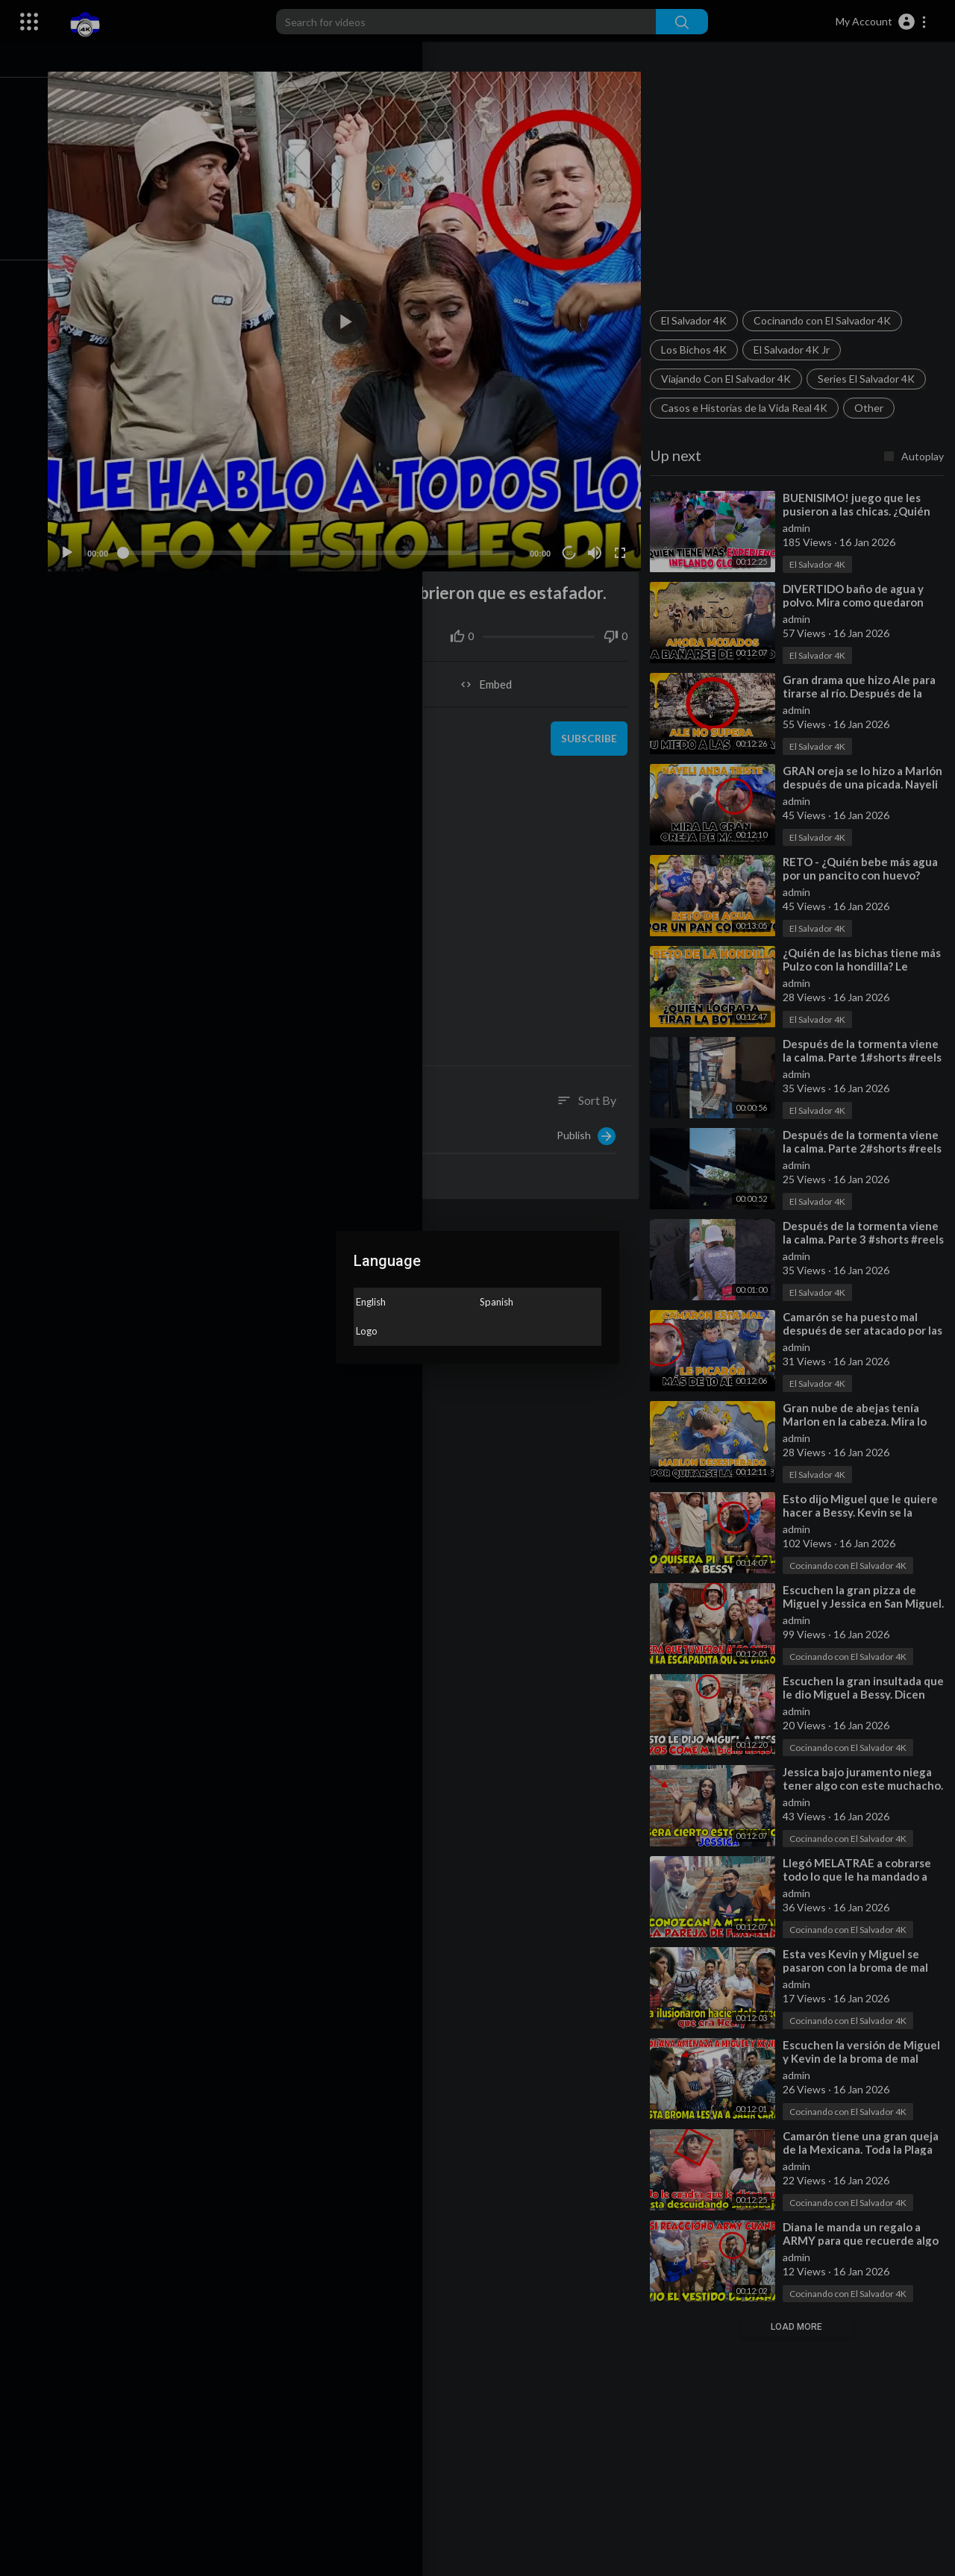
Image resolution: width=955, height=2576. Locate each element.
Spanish (496, 1302)
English (371, 1302)
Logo (367, 1331)
